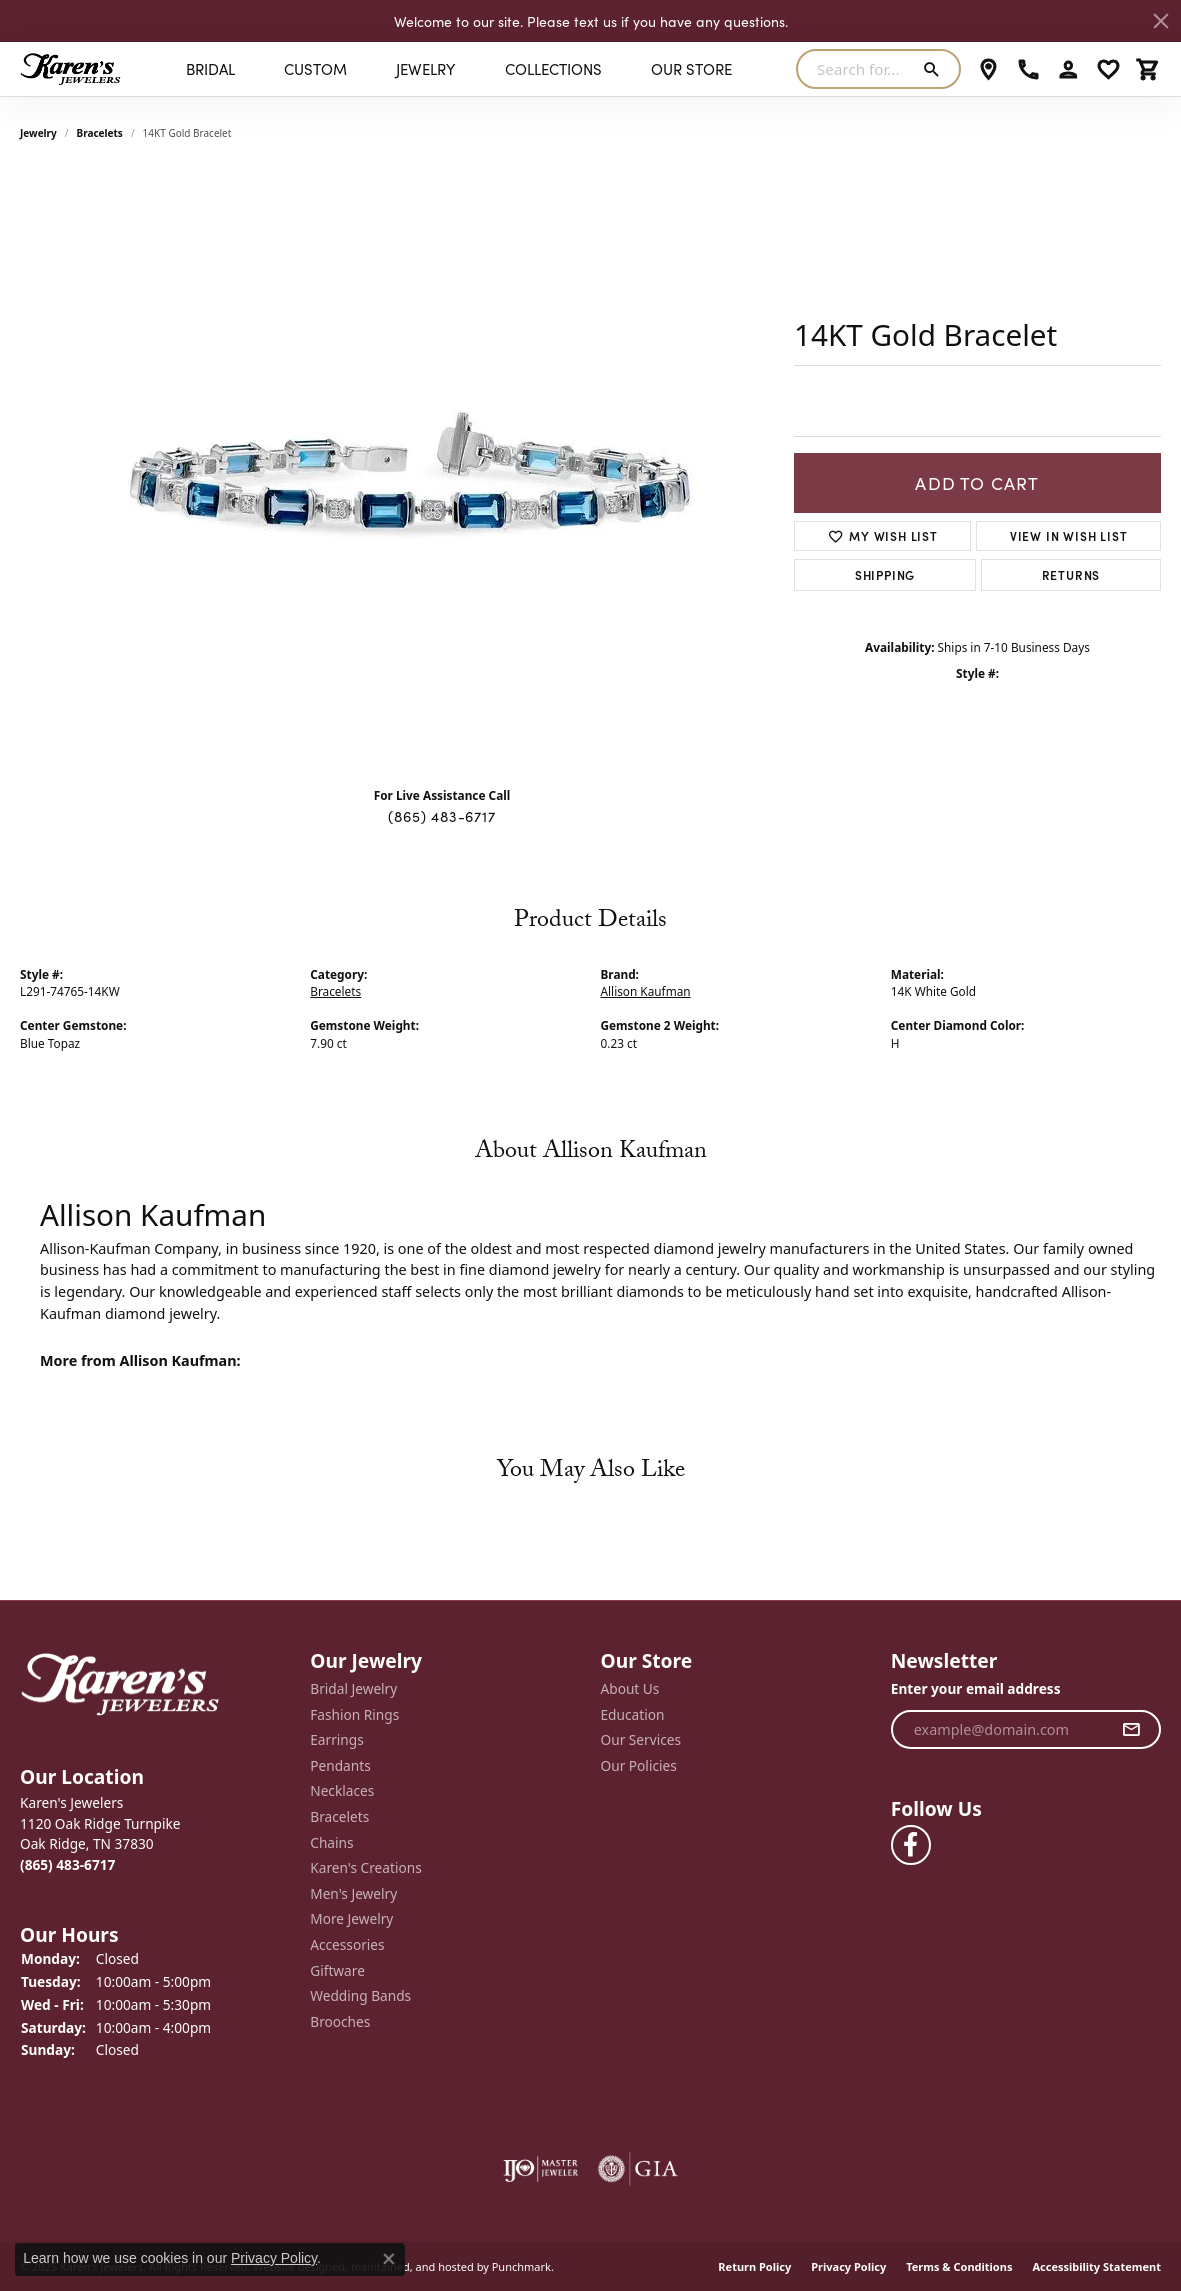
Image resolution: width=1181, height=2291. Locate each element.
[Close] (1161, 21)
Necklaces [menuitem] (342, 1791)
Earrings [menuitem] (337, 1740)
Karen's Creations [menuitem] (365, 1868)
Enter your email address (976, 1688)
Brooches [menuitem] (340, 2021)
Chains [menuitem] (331, 1842)
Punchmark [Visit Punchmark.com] (521, 2265)
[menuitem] (540, 2168)
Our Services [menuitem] (641, 1740)
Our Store (691, 68)
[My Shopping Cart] (1148, 69)
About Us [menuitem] (630, 1689)
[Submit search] (935, 69)
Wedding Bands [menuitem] (360, 1996)
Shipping (885, 574)
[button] (155, 1776)
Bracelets (100, 133)
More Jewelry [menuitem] (351, 1919)
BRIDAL (210, 68)
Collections (553, 68)
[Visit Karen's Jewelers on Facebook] (911, 1845)
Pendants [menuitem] (340, 1765)
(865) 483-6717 (441, 816)
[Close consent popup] (389, 2259)
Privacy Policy (848, 2265)
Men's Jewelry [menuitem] (353, 1893)
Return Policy (754, 2265)
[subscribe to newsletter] (1131, 1729)
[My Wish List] (1108, 69)
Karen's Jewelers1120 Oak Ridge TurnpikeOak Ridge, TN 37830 (100, 1833)
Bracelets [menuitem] (339, 1817)
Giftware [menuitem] (337, 1970)
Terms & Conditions (959, 2265)
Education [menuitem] (633, 1714)
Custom (315, 68)
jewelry (38, 133)
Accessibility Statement (1096, 2265)
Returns (1071, 574)
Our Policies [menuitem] (639, 1765)
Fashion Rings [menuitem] (354, 1714)
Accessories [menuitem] (347, 1945)
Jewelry (425, 68)
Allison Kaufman (646, 991)
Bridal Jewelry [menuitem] (353, 1689)
